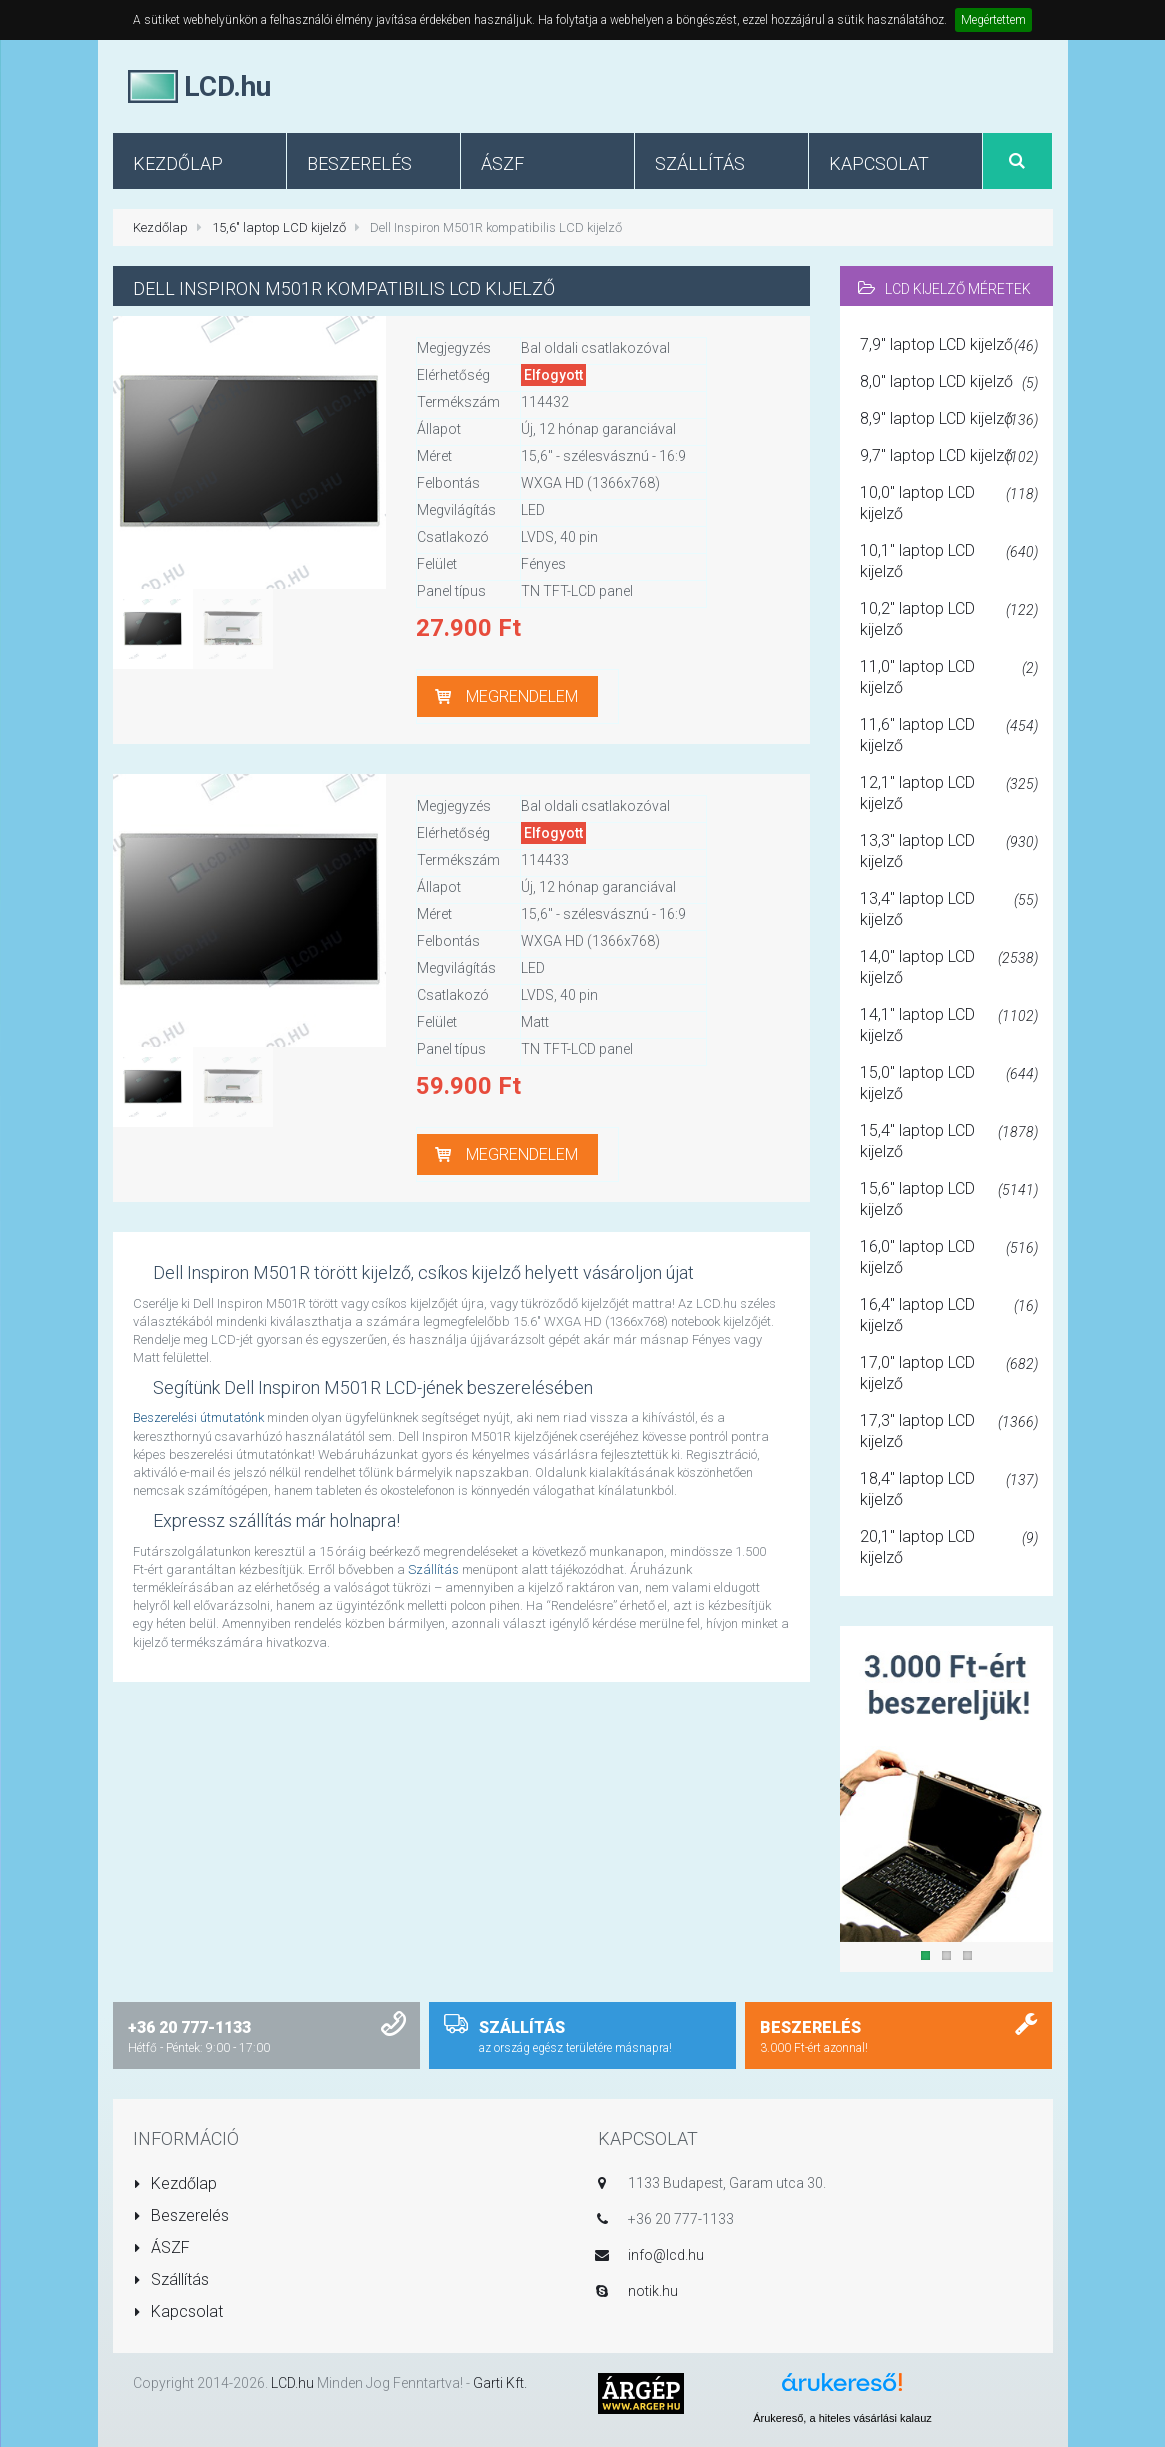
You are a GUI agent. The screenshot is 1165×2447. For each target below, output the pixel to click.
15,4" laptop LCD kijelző (949, 1141)
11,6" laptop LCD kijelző (949, 735)
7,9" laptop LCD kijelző (949, 346)
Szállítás (433, 1569)
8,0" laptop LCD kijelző (949, 383)
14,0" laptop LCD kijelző (949, 967)
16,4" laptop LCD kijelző (949, 1315)
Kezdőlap (160, 227)
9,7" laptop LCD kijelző (949, 457)
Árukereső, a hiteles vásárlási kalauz (842, 2418)
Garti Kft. (500, 2383)
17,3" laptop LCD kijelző (949, 1431)
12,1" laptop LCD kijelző (949, 793)
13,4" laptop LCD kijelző (949, 909)
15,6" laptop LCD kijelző (279, 227)
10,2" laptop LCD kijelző (949, 619)
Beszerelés (181, 2215)
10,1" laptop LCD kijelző (949, 561)
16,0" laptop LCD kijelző (949, 1257)
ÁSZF (162, 2247)
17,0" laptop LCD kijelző (949, 1373)
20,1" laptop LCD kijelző (949, 1547)
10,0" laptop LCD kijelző (949, 503)
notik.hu (653, 2291)
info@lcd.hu (666, 2255)
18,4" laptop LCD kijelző (949, 1489)
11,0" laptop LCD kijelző (949, 677)
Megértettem (993, 20)
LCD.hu (292, 2383)
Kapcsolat (178, 2311)
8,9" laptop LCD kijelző (949, 420)
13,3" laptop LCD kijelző (949, 851)
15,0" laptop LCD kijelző (949, 1083)
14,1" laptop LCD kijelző (949, 1025)
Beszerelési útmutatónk (198, 1417)
